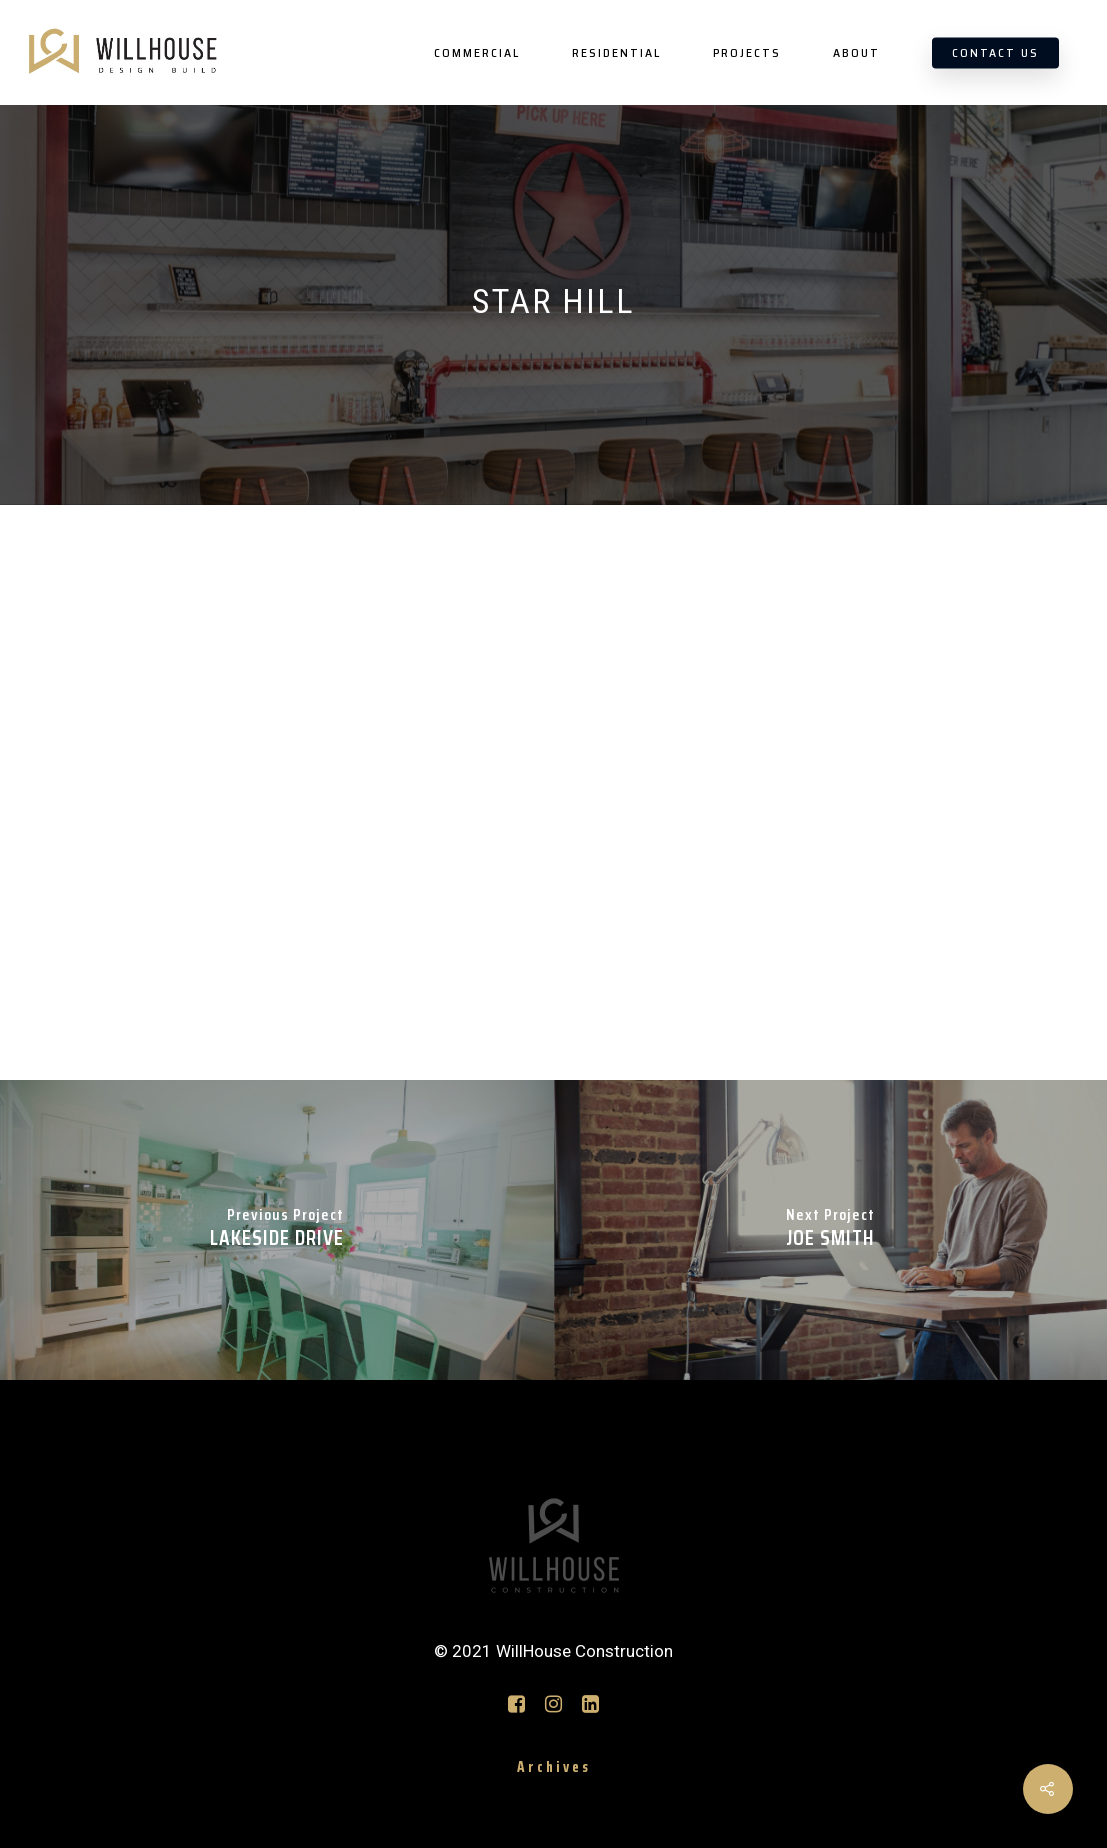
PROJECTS (747, 53)
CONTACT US (995, 53)
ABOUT (856, 53)
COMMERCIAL (477, 53)
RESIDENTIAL (616, 53)
